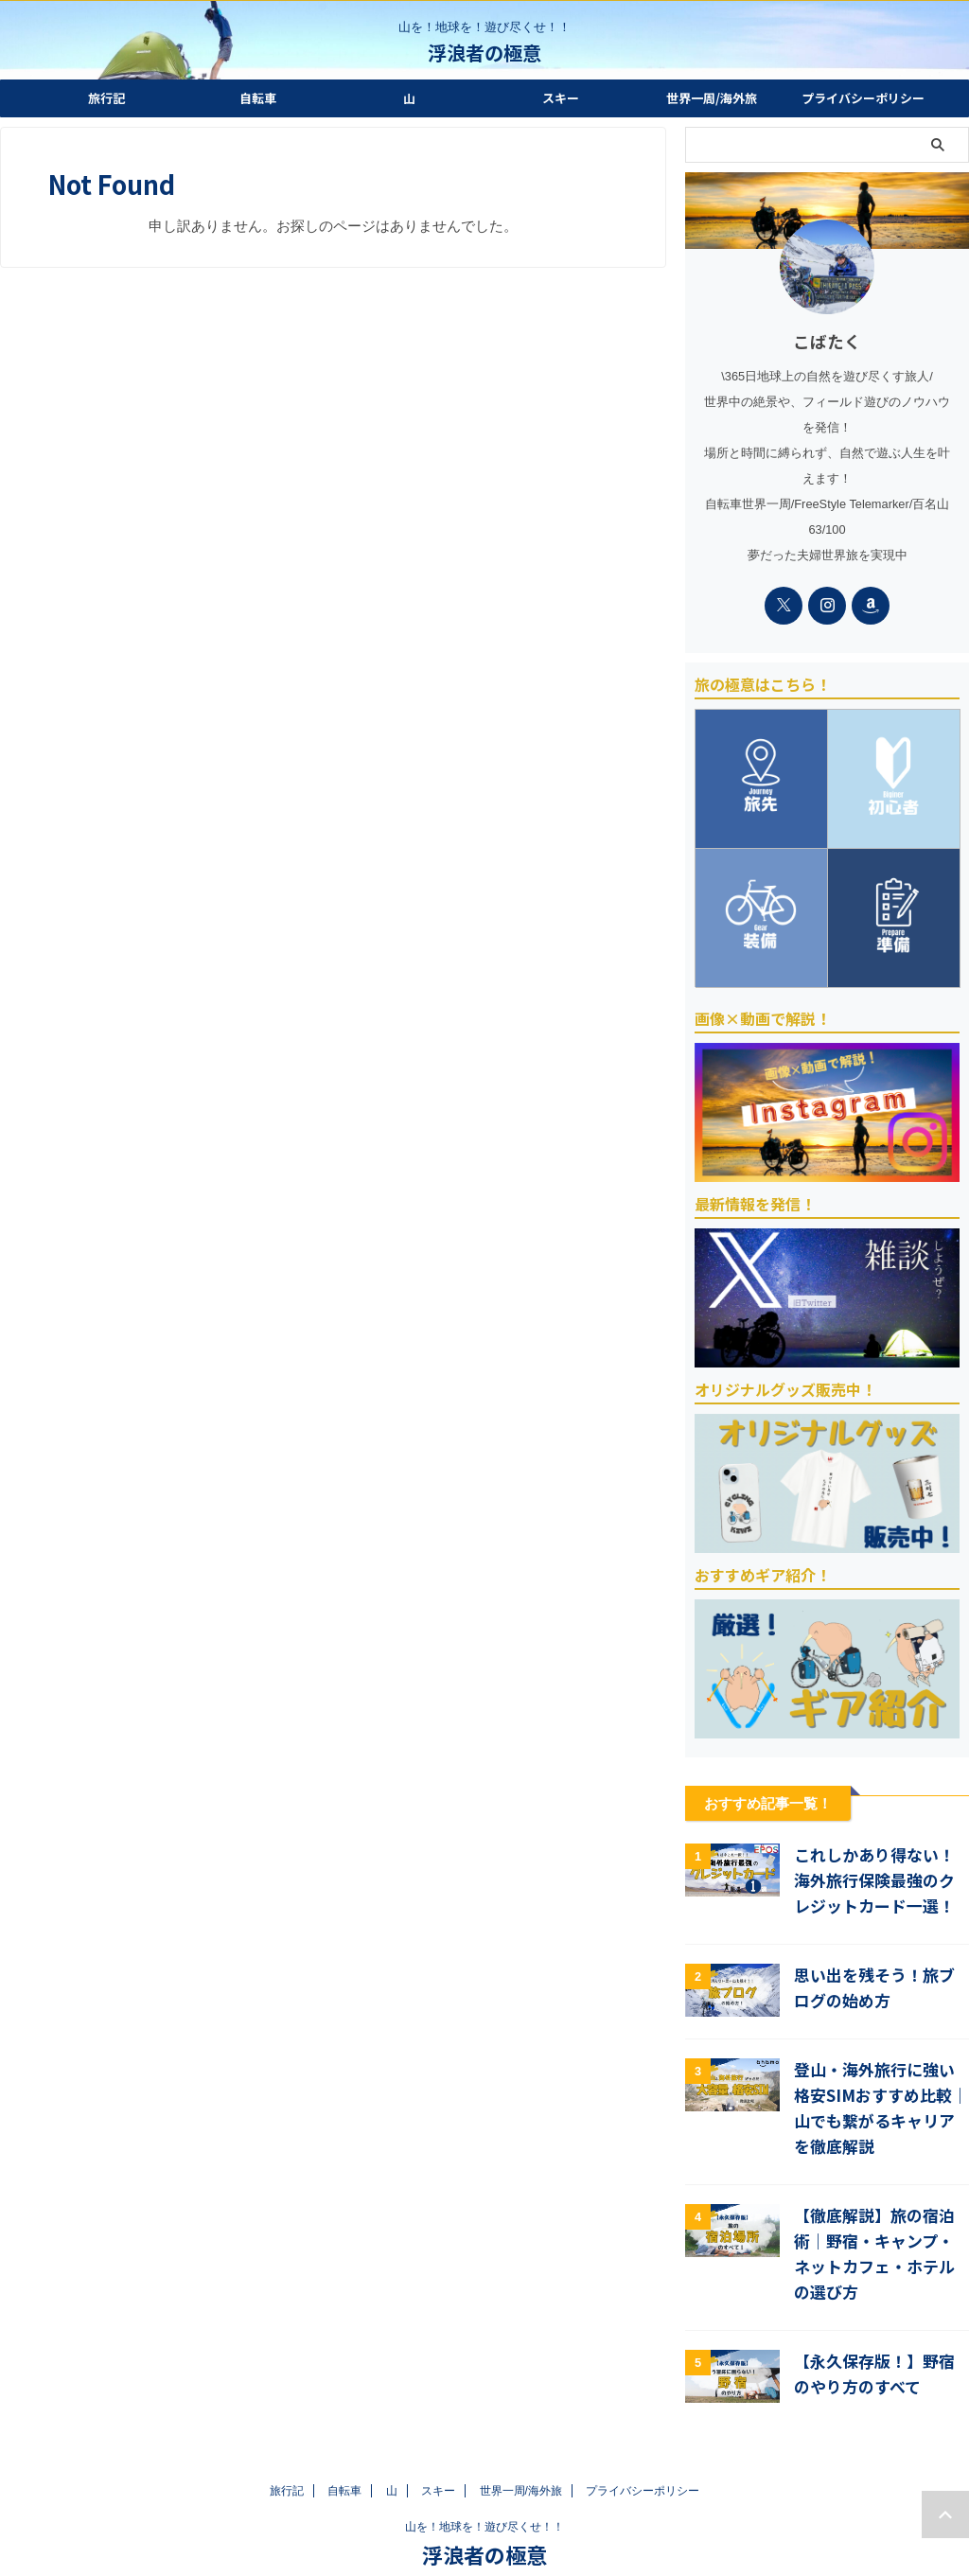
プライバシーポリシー (863, 98)
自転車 (257, 98)
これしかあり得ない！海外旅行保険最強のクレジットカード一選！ (879, 1882)
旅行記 (106, 98)
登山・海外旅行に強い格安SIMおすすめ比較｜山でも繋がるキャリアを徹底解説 (879, 2102)
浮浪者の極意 (484, 52)
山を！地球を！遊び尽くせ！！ (484, 2488)
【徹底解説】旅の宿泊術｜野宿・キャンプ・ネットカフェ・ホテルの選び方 (879, 2225)
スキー (560, 98)
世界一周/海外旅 (711, 98)
